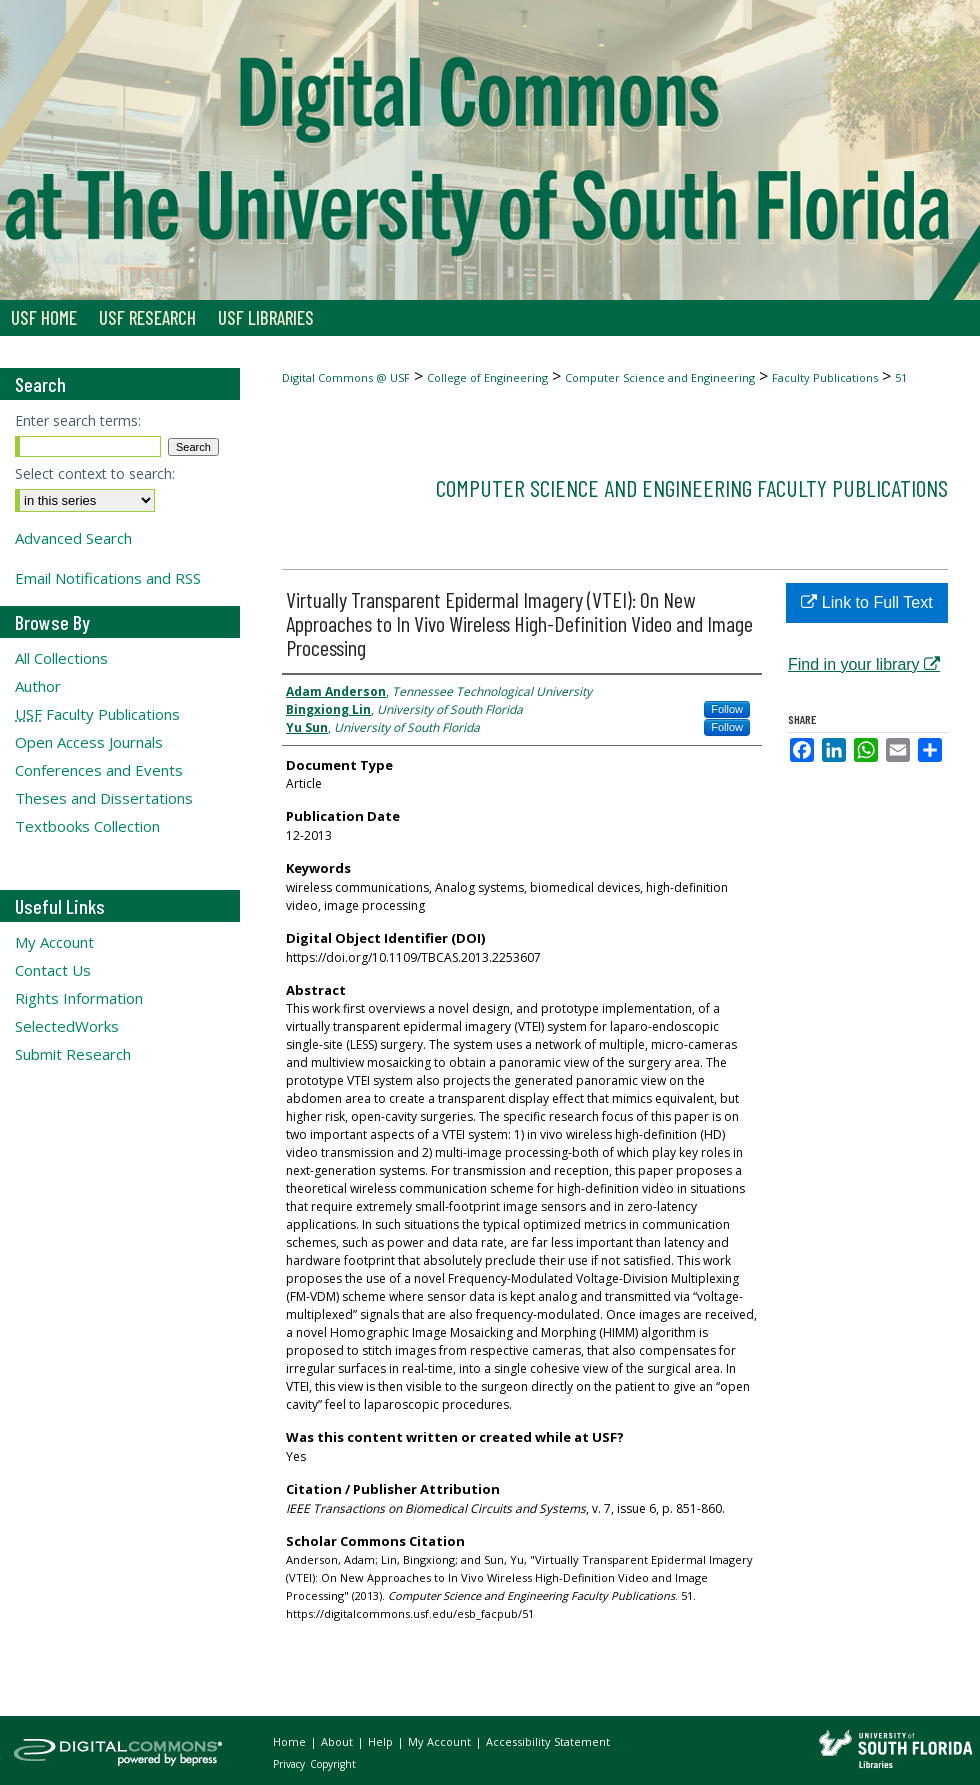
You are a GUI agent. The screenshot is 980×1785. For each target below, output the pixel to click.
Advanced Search (73, 538)
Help (382, 1741)
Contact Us (53, 970)
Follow (727, 709)
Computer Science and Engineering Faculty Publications (692, 487)
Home (291, 1741)
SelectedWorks (67, 1026)
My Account (54, 942)
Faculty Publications (825, 377)
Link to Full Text (866, 602)
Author (38, 686)
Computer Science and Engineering (660, 377)
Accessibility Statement (548, 1741)
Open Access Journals (89, 742)
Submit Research (73, 1054)
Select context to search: (95, 473)
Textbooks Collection (87, 826)
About (338, 1741)
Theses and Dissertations (104, 798)
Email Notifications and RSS (108, 578)
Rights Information (79, 998)
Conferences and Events (99, 770)
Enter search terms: (78, 420)
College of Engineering (487, 377)
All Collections (61, 658)
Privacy (290, 1764)
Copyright (333, 1764)
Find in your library (864, 664)
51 (901, 377)
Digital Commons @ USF (346, 377)
